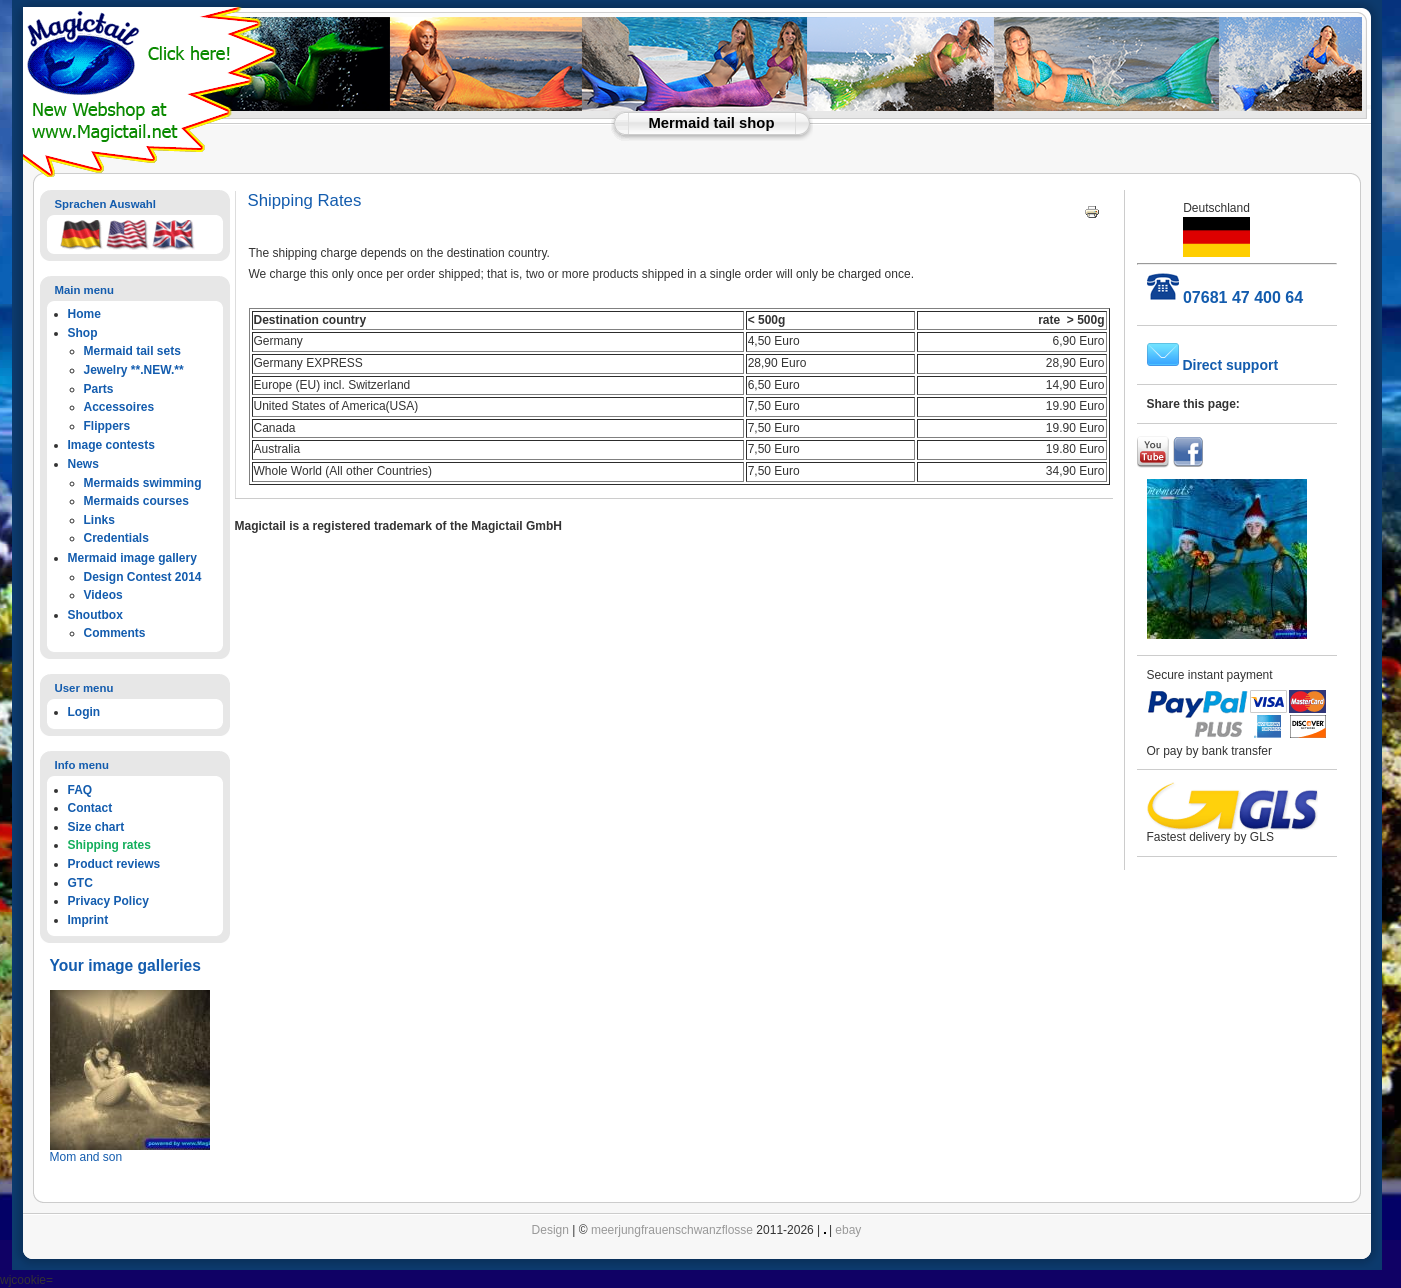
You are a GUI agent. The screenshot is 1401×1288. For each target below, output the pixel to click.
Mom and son (86, 1157)
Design (550, 1230)
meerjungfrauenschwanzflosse (672, 1230)
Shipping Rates (305, 200)
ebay (848, 1230)
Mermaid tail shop (712, 123)
